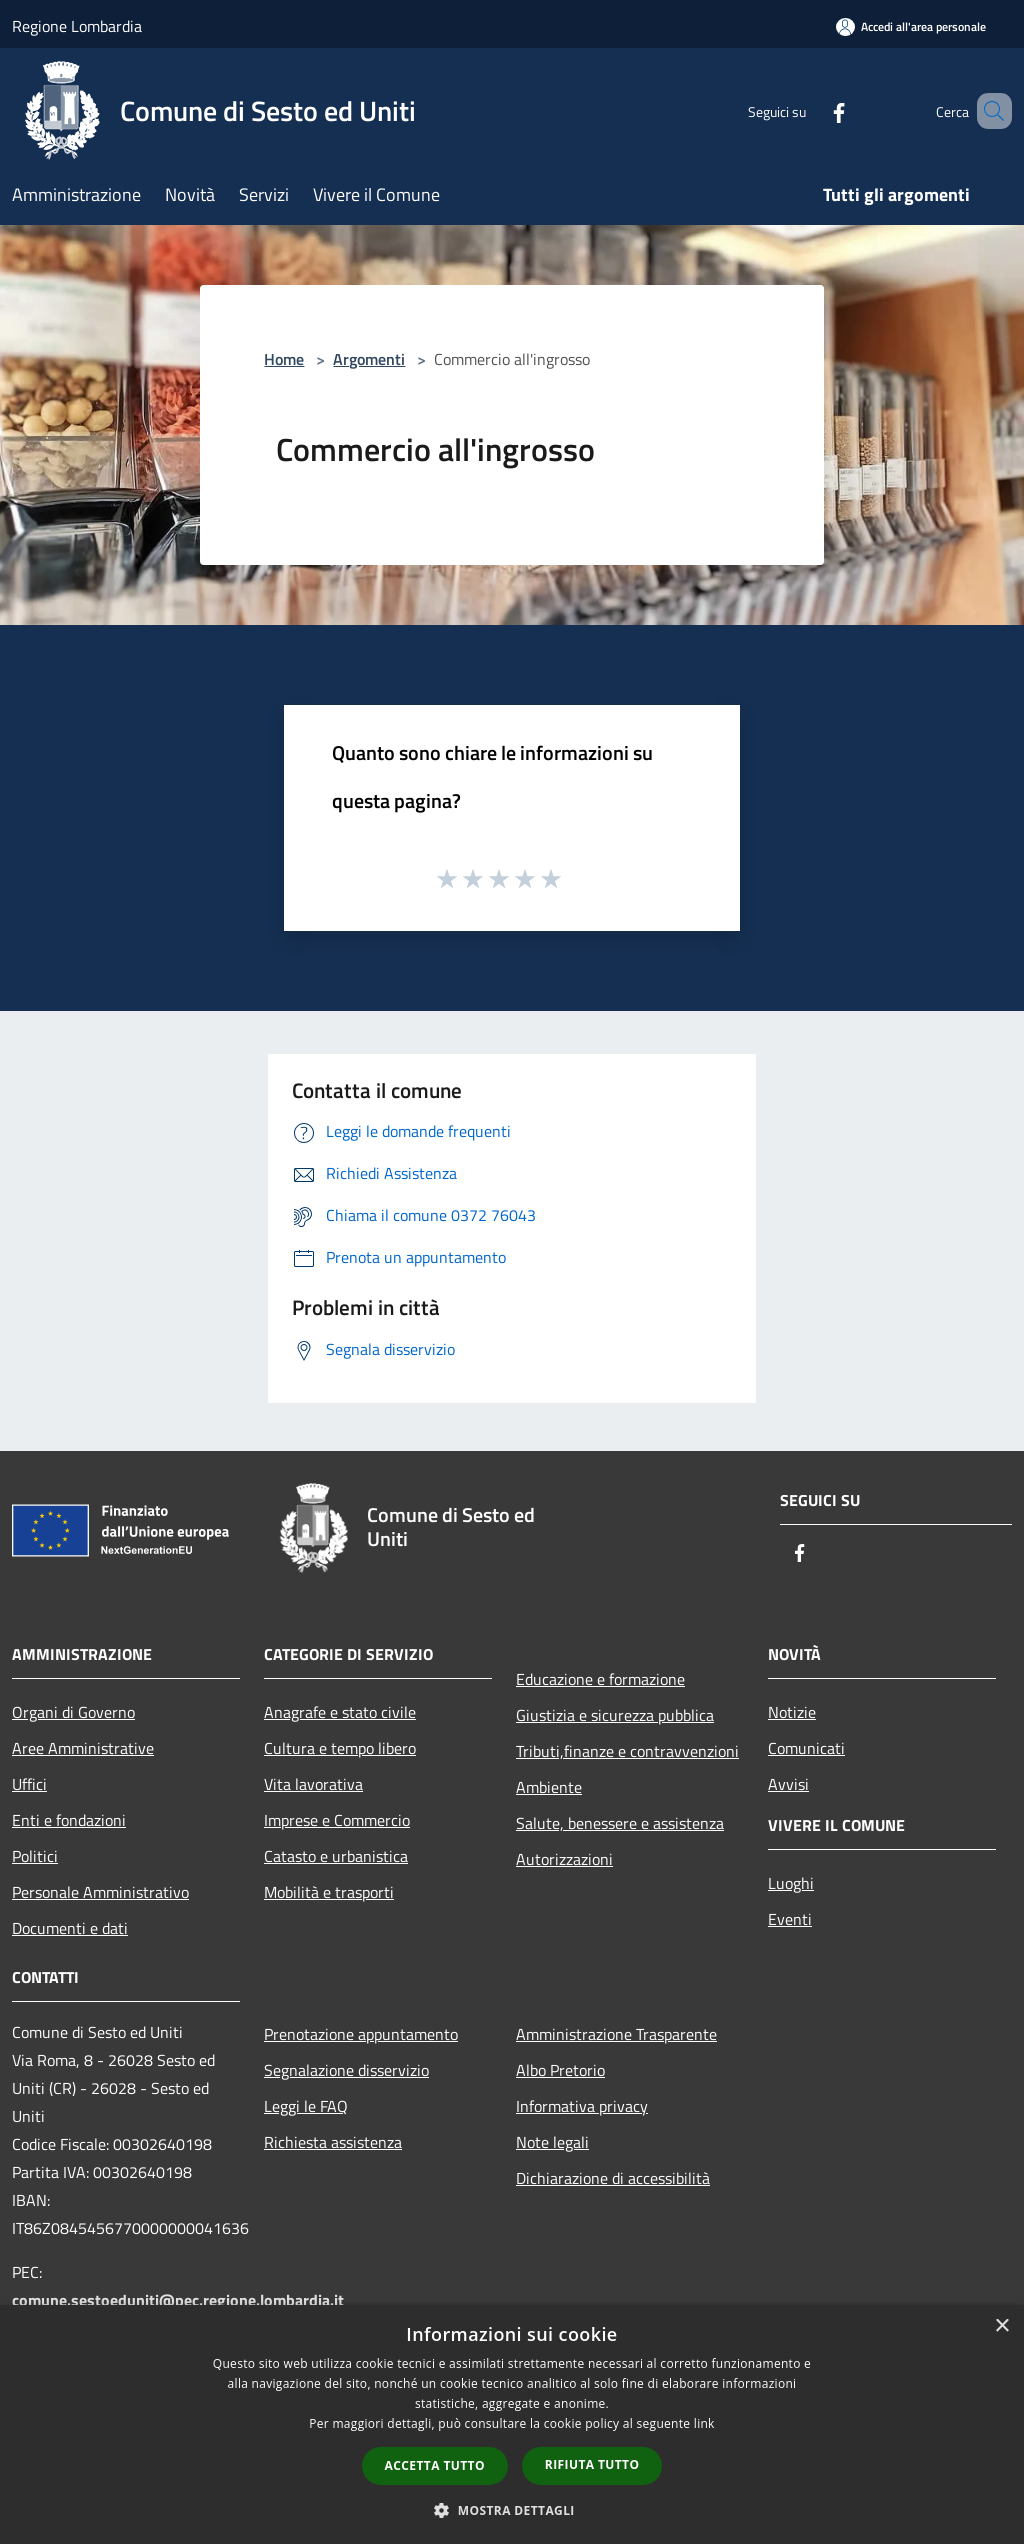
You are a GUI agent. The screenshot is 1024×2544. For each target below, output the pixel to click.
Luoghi (791, 1883)
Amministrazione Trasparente (616, 2034)
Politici (35, 1856)
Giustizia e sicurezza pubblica (615, 1715)
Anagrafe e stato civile (340, 1712)
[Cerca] (988, 111)
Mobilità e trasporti (329, 1892)
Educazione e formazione (600, 1679)
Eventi (790, 1919)
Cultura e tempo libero (340, 1748)
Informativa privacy (582, 2106)
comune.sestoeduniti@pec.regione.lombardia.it (178, 2300)
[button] (512, 2510)
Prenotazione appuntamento (361, 2034)
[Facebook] (810, 110)
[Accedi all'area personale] (911, 26)
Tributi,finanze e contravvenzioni (627, 1751)
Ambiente (549, 1787)
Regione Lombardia (77, 26)
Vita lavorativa (313, 1784)
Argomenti (369, 359)
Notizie (792, 1712)
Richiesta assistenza (333, 2142)
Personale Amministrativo (100, 1892)
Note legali (552, 2142)
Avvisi (788, 1784)
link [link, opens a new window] (704, 2423)
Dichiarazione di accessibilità (613, 2178)
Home (284, 359)
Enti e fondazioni (69, 1820)
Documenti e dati (70, 1928)
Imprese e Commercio (337, 1820)
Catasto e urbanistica (336, 1856)
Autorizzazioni (564, 1859)
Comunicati (806, 1748)
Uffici (29, 1784)
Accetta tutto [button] (435, 2465)
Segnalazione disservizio (346, 2070)
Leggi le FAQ (306, 2106)
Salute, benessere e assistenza (620, 1823)
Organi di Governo (73, 1712)
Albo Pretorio (560, 2070)
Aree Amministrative (83, 1748)
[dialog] (512, 2424)
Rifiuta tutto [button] (592, 2464)
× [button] (1001, 2326)
